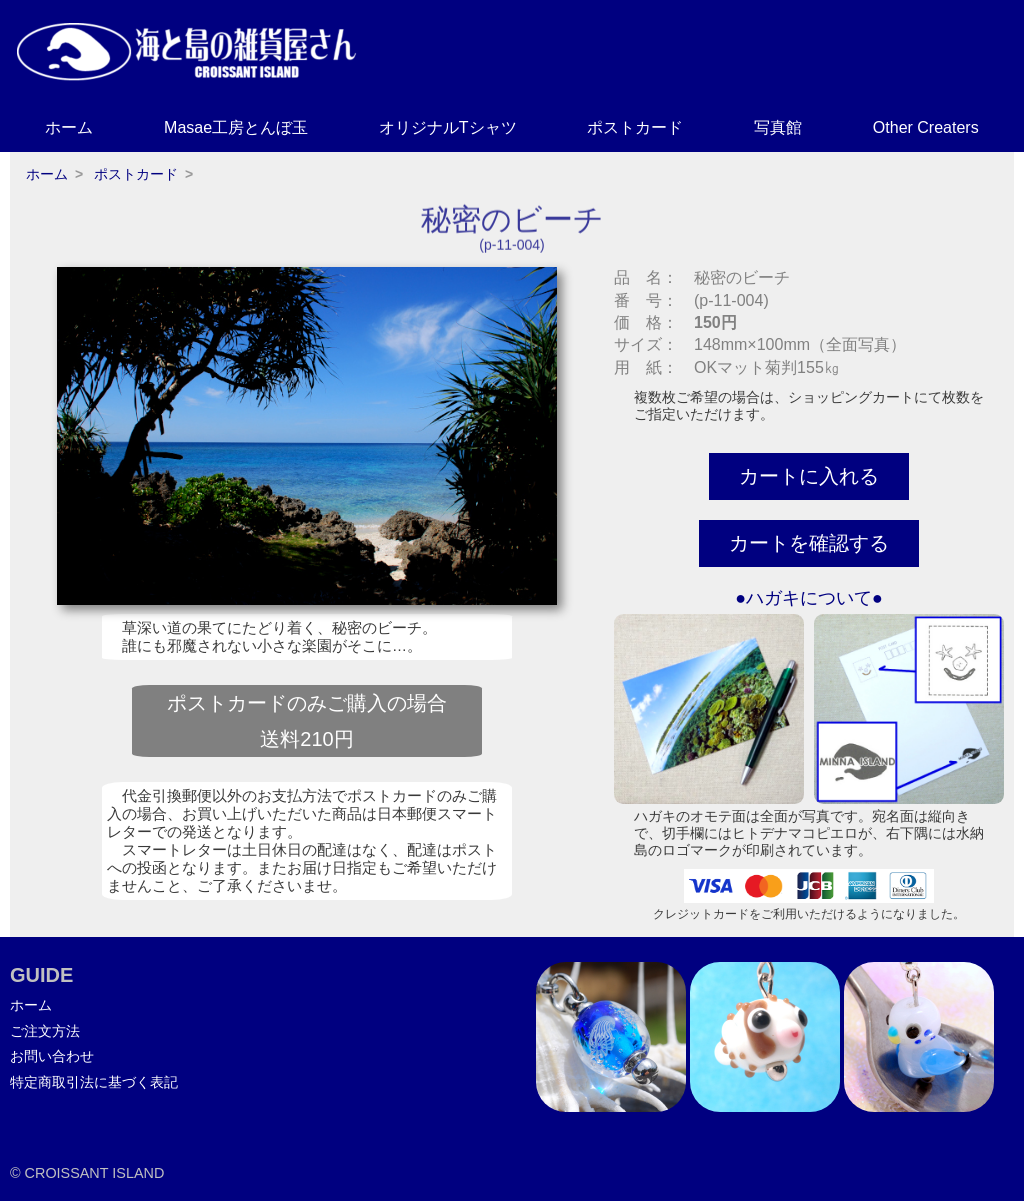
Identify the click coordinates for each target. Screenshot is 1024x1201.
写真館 (778, 127)
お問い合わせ (52, 1056)
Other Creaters (926, 127)
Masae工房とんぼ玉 (236, 127)
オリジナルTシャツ (448, 127)
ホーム (69, 127)
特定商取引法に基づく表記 (94, 1082)
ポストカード (635, 127)
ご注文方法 (45, 1031)
